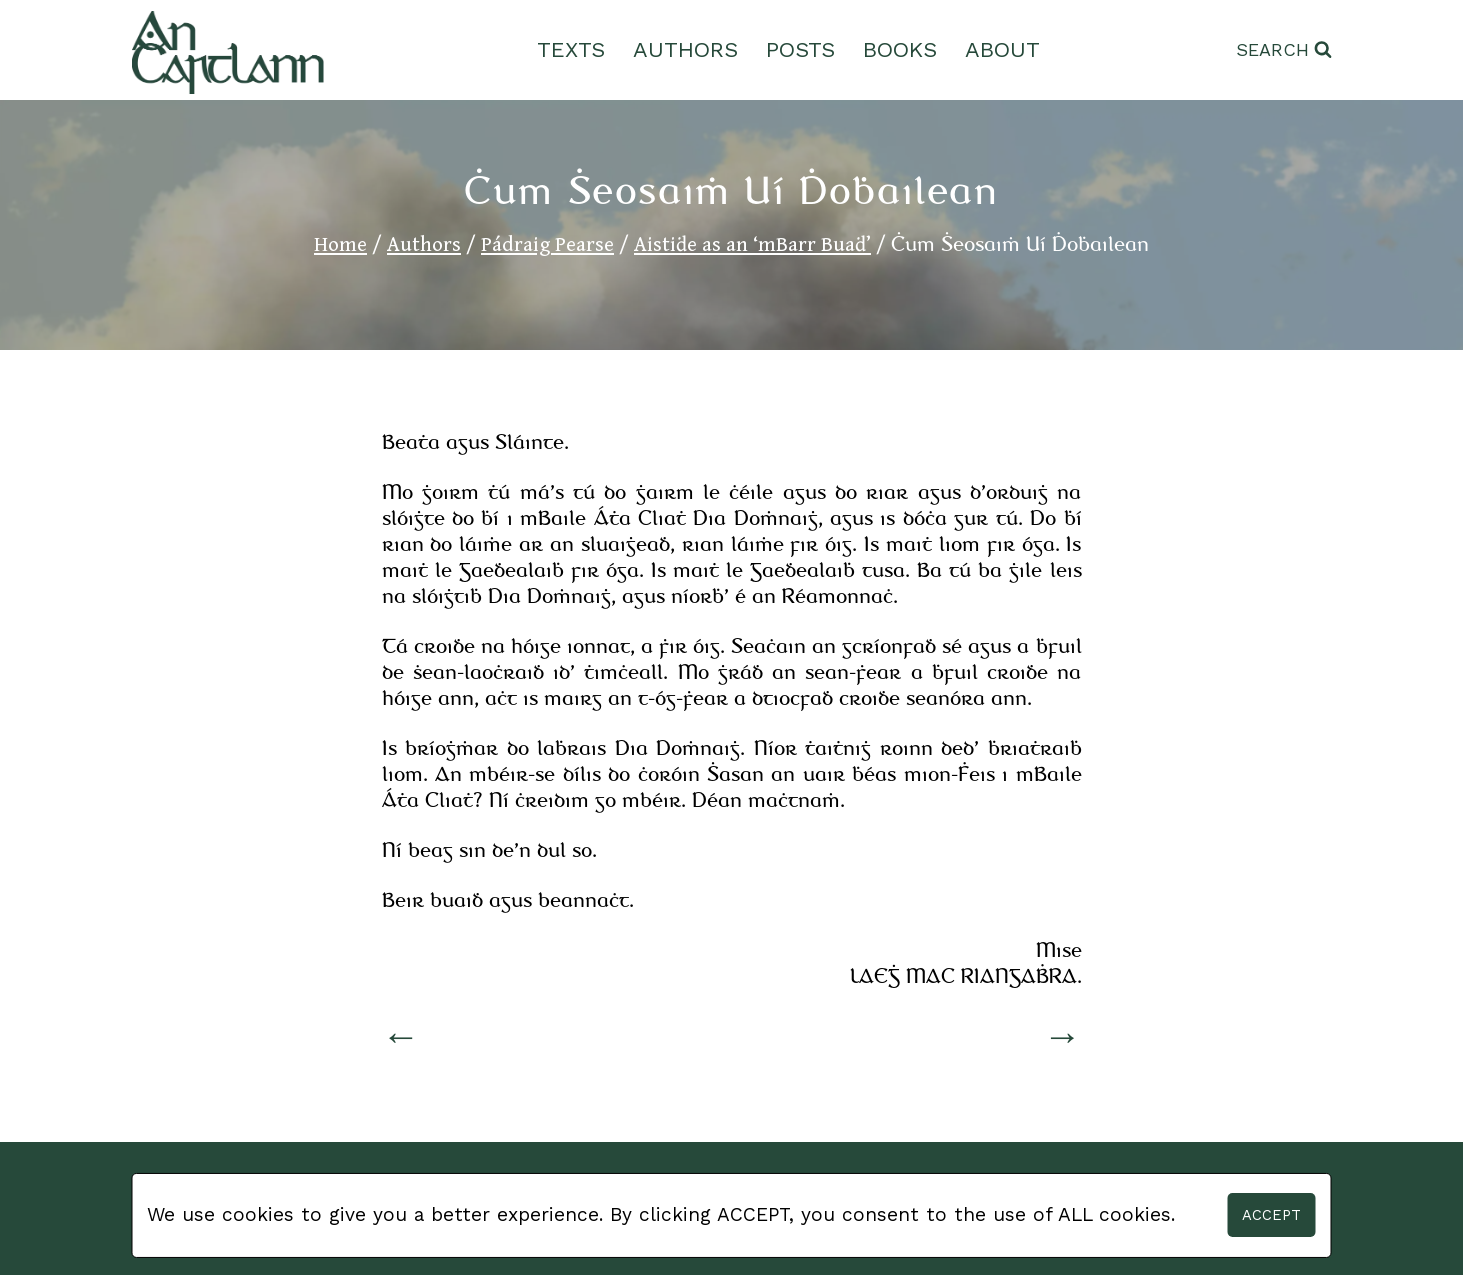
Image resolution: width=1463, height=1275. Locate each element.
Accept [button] (1271, 1215)
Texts (571, 49)
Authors (685, 49)
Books (900, 49)
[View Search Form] (1284, 50)
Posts (800, 49)
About (1002, 49)
